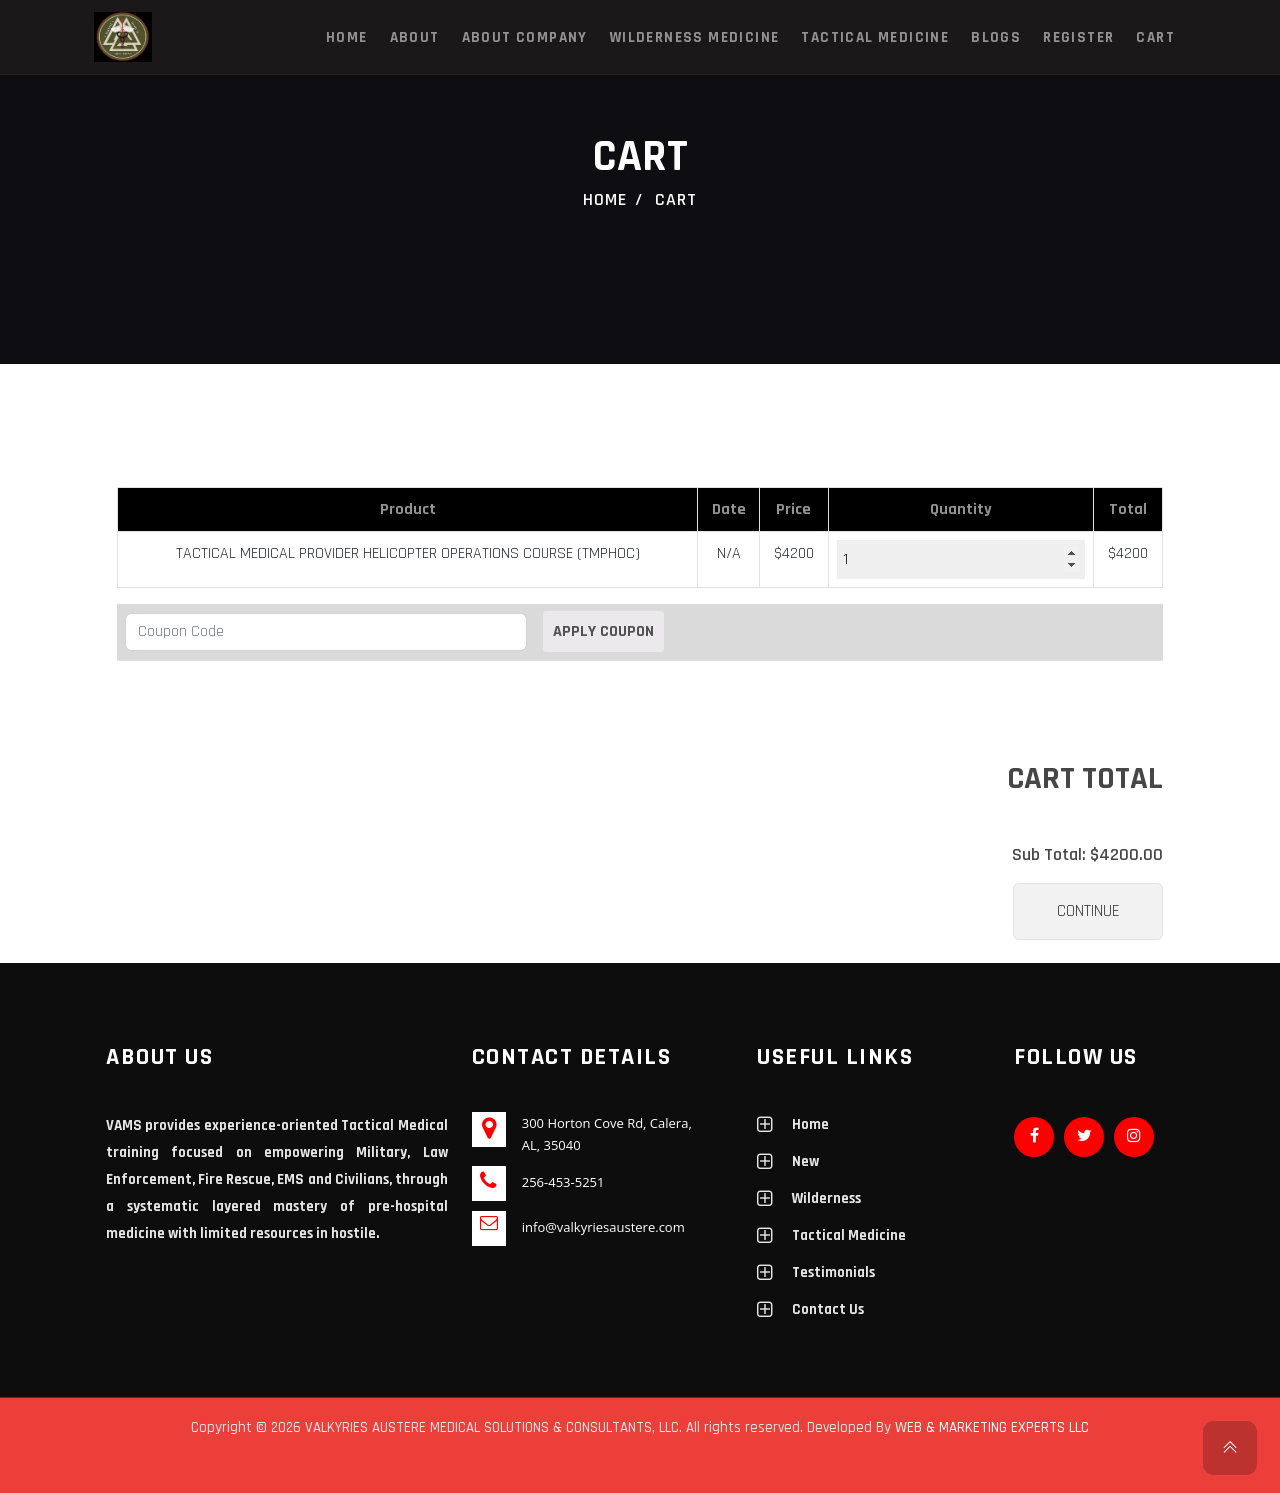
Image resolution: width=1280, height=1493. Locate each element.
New (805, 1161)
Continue (1088, 911)
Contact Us (828, 1309)
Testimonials (833, 1272)
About (415, 37)
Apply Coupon (603, 631)
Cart (1155, 37)
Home (347, 37)
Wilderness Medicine (695, 37)
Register (1078, 37)
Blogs (996, 37)
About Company (525, 37)
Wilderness (826, 1198)
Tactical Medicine (875, 37)
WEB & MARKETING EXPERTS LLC (992, 1427)
